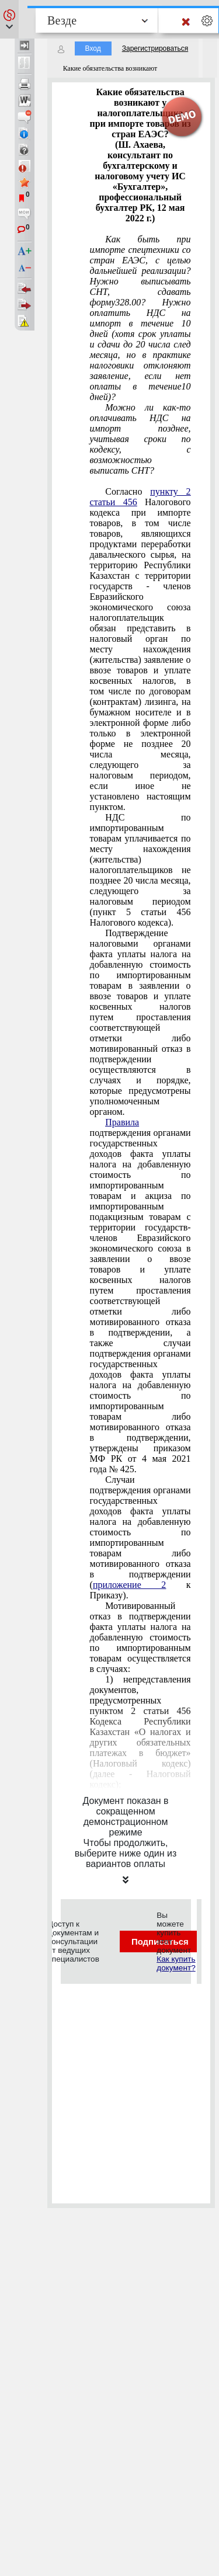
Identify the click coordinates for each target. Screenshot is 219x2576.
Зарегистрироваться (155, 48)
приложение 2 (129, 1585)
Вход (93, 48)
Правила (122, 1122)
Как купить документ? (176, 1963)
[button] (9, 19)
